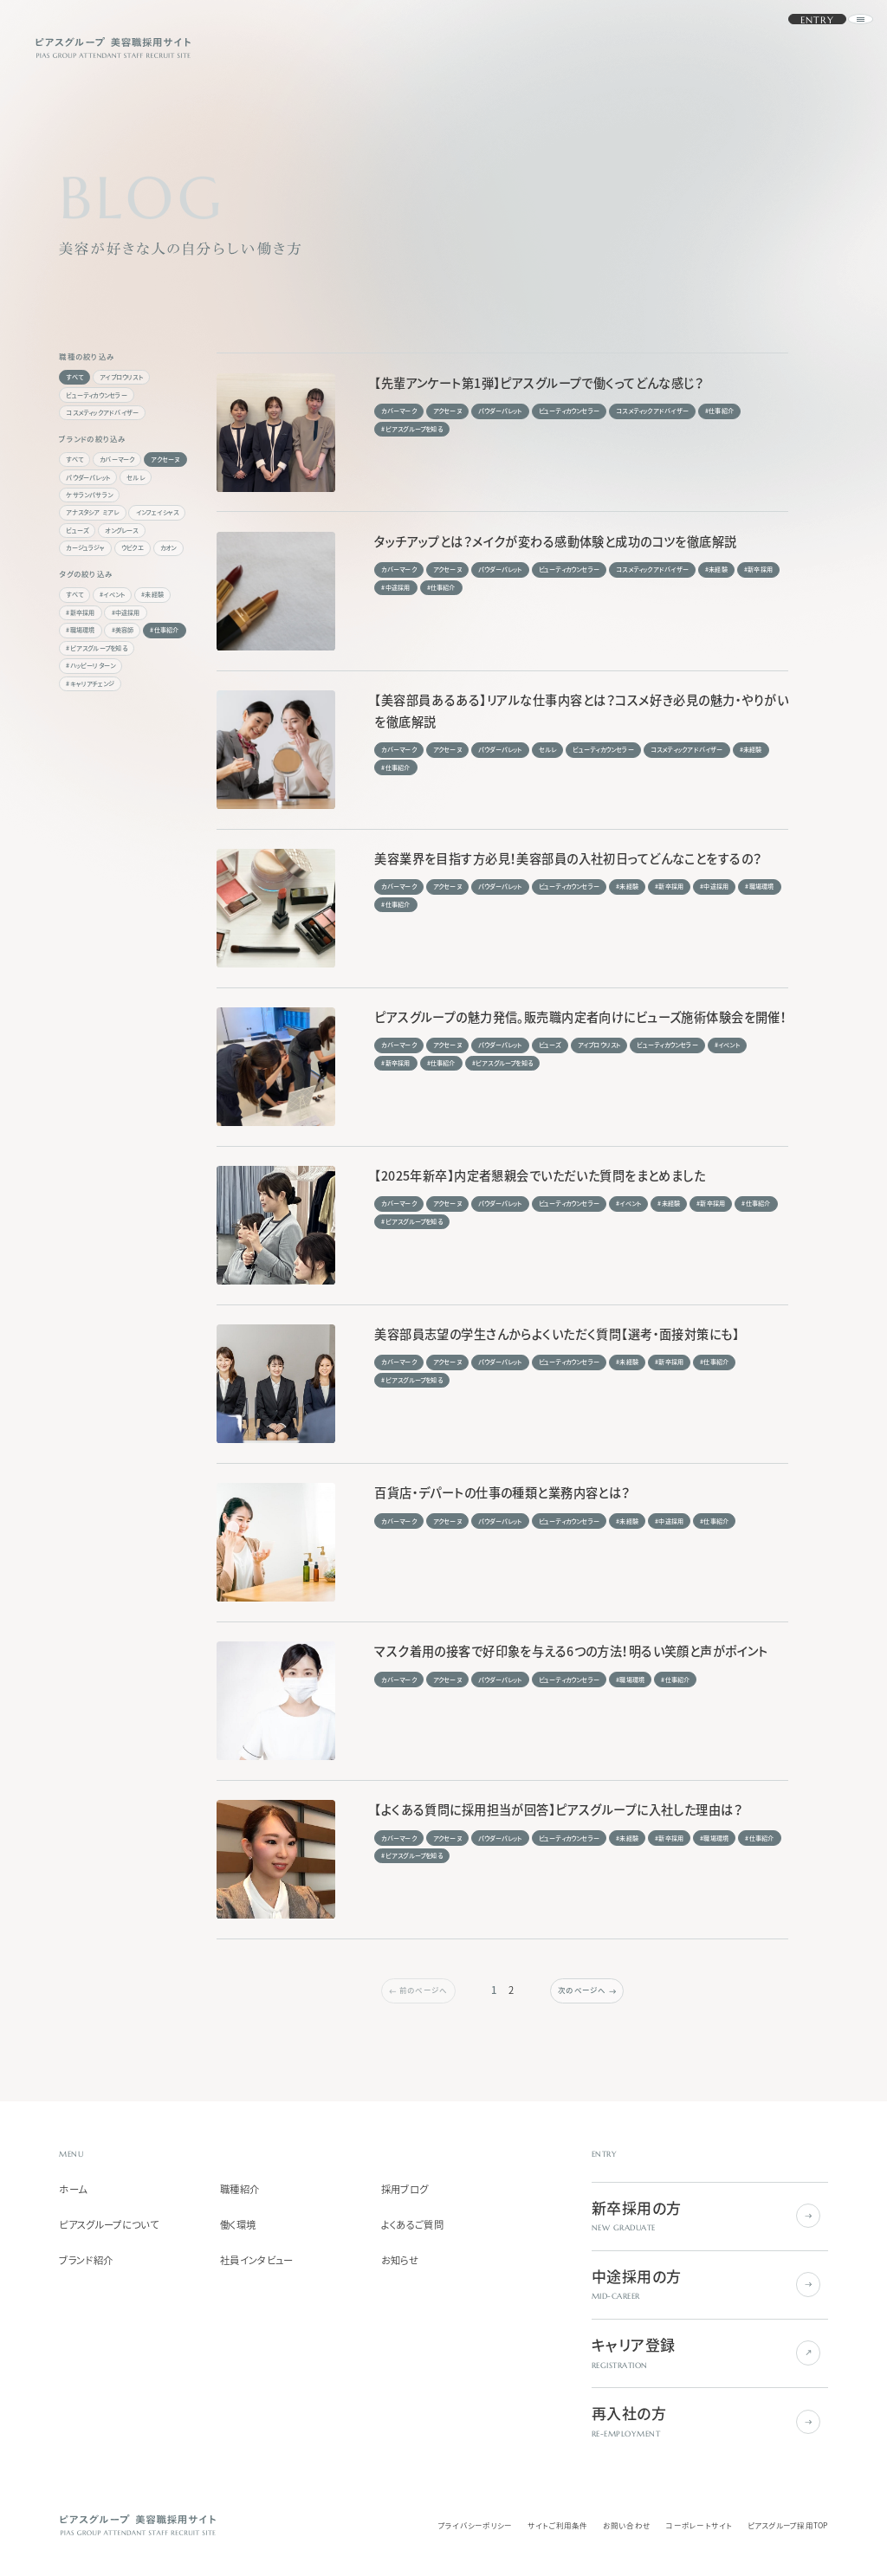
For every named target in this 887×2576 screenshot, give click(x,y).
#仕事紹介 (164, 629)
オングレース (121, 530)
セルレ (135, 477)
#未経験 (152, 594)
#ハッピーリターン (90, 665)
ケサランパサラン (89, 494)
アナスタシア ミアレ (92, 512)
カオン (168, 547)
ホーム (73, 2190)
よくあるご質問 (412, 2225)
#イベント (112, 594)
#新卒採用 (80, 612)
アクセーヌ (165, 459)
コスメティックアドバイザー (102, 412)
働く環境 (238, 2225)
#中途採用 (126, 612)
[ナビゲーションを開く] (840, 47)
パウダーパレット (88, 477)
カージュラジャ (85, 547)
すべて (74, 376)
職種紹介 (239, 2190)
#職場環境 (80, 629)
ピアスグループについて (109, 2225)
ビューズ (77, 530)
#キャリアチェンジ (90, 683)
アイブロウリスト (121, 376)
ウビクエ (132, 547)
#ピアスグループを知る (96, 648)
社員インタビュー (257, 2261)
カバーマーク (117, 459)
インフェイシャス (157, 512)
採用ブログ (405, 2190)
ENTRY (794, 48)
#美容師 (123, 629)
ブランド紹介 (86, 2261)
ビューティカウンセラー (96, 395)
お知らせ (399, 2261)
